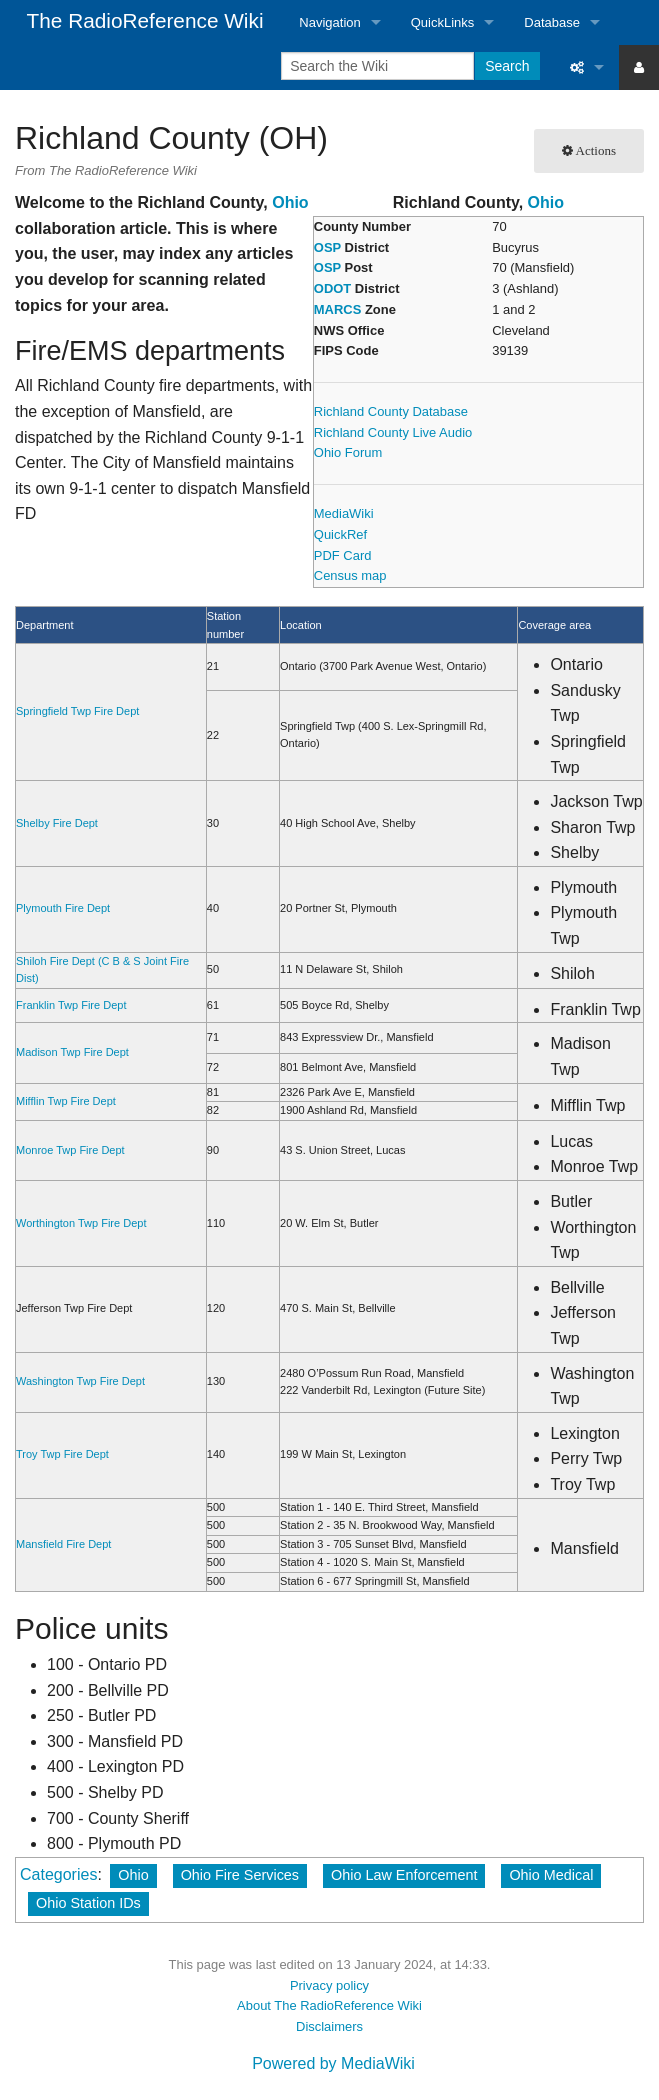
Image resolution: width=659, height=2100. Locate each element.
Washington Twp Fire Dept (80, 1381)
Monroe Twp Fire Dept (70, 1150)
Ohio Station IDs (88, 1903)
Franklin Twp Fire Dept (71, 1005)
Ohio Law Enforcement (404, 1875)
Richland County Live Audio (393, 432)
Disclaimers (329, 2026)
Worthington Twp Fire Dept (81, 1223)
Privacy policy (329, 1985)
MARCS (338, 309)
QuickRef (340, 534)
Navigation (329, 22)
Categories (58, 1874)
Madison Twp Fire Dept (72, 1052)
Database (552, 22)
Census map (350, 575)
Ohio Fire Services (240, 1875)
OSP (327, 247)
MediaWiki (344, 513)
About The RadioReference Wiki (329, 2005)
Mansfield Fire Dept (63, 1544)
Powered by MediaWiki (333, 2063)
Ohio (546, 202)
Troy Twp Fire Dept (62, 1454)
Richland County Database (391, 411)
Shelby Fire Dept (57, 823)
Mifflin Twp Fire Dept (66, 1101)
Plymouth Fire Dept (63, 908)
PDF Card (343, 555)
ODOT (332, 288)
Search (507, 66)
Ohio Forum (348, 452)
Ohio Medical (551, 1875)
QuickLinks (443, 22)
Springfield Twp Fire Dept (77, 711)
